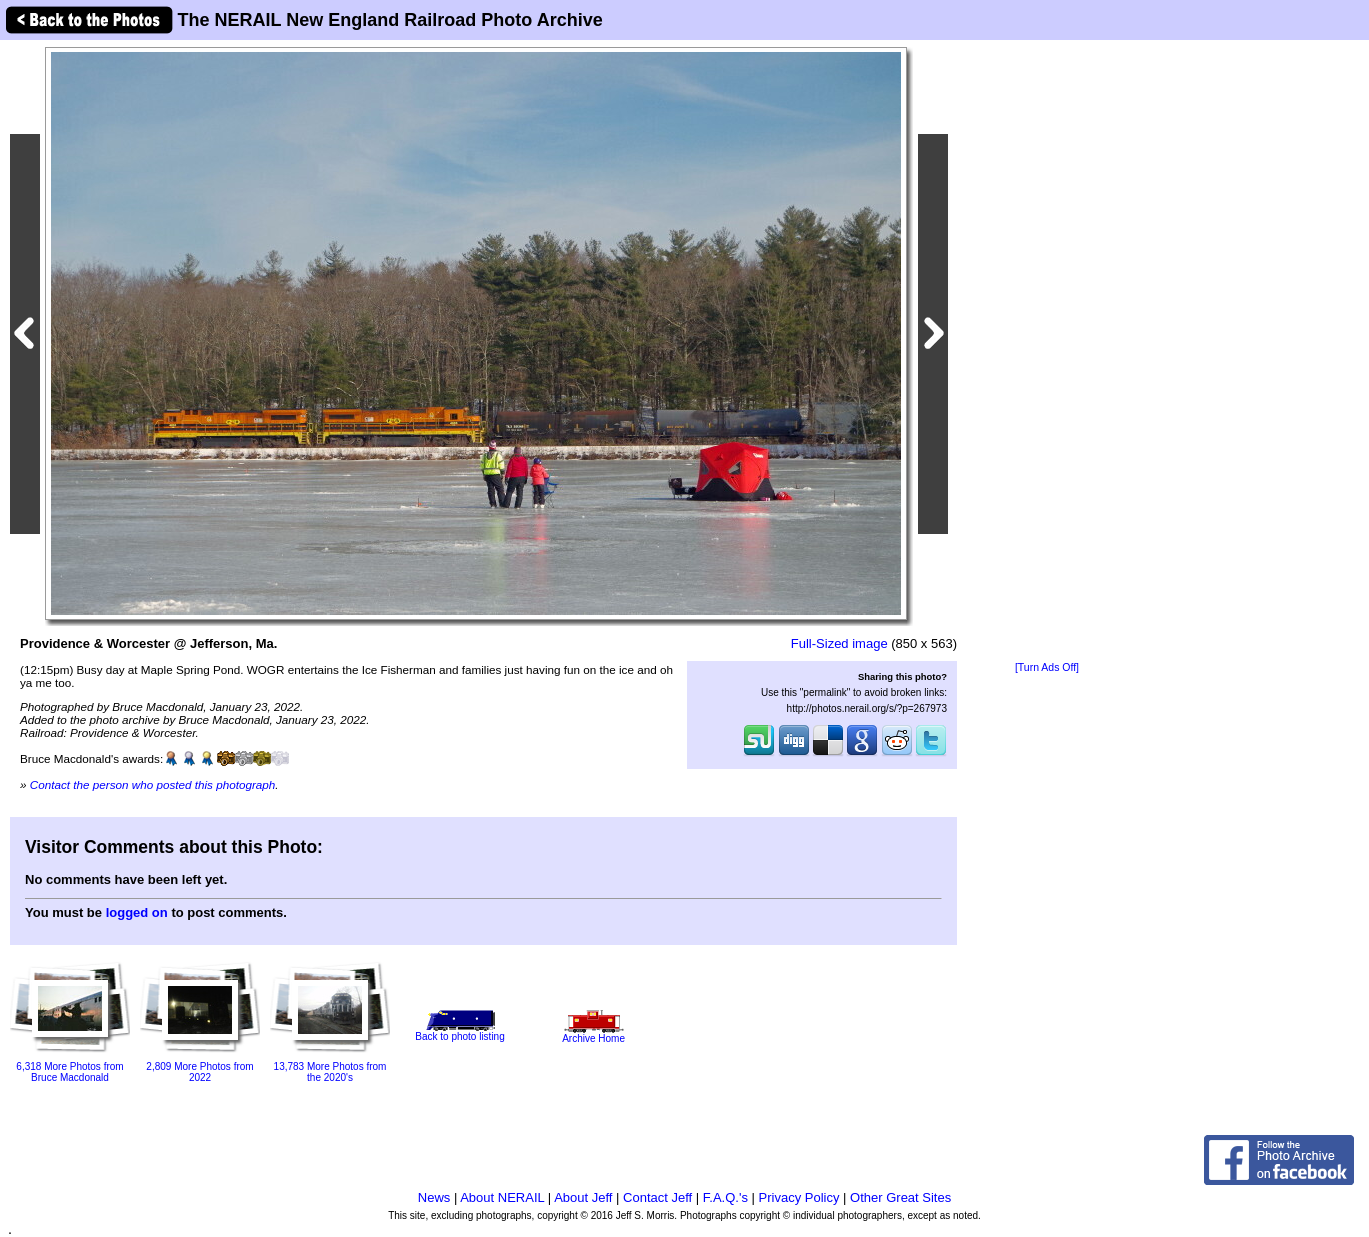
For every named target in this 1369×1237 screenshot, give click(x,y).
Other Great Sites (900, 1197)
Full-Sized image (839, 643)
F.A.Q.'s (725, 1197)
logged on (137, 912)
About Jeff (583, 1197)
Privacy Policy (799, 1197)
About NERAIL (502, 1197)
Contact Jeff (657, 1197)
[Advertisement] (1047, 352)
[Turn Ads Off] (1047, 667)
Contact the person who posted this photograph (153, 784)
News (434, 1197)
